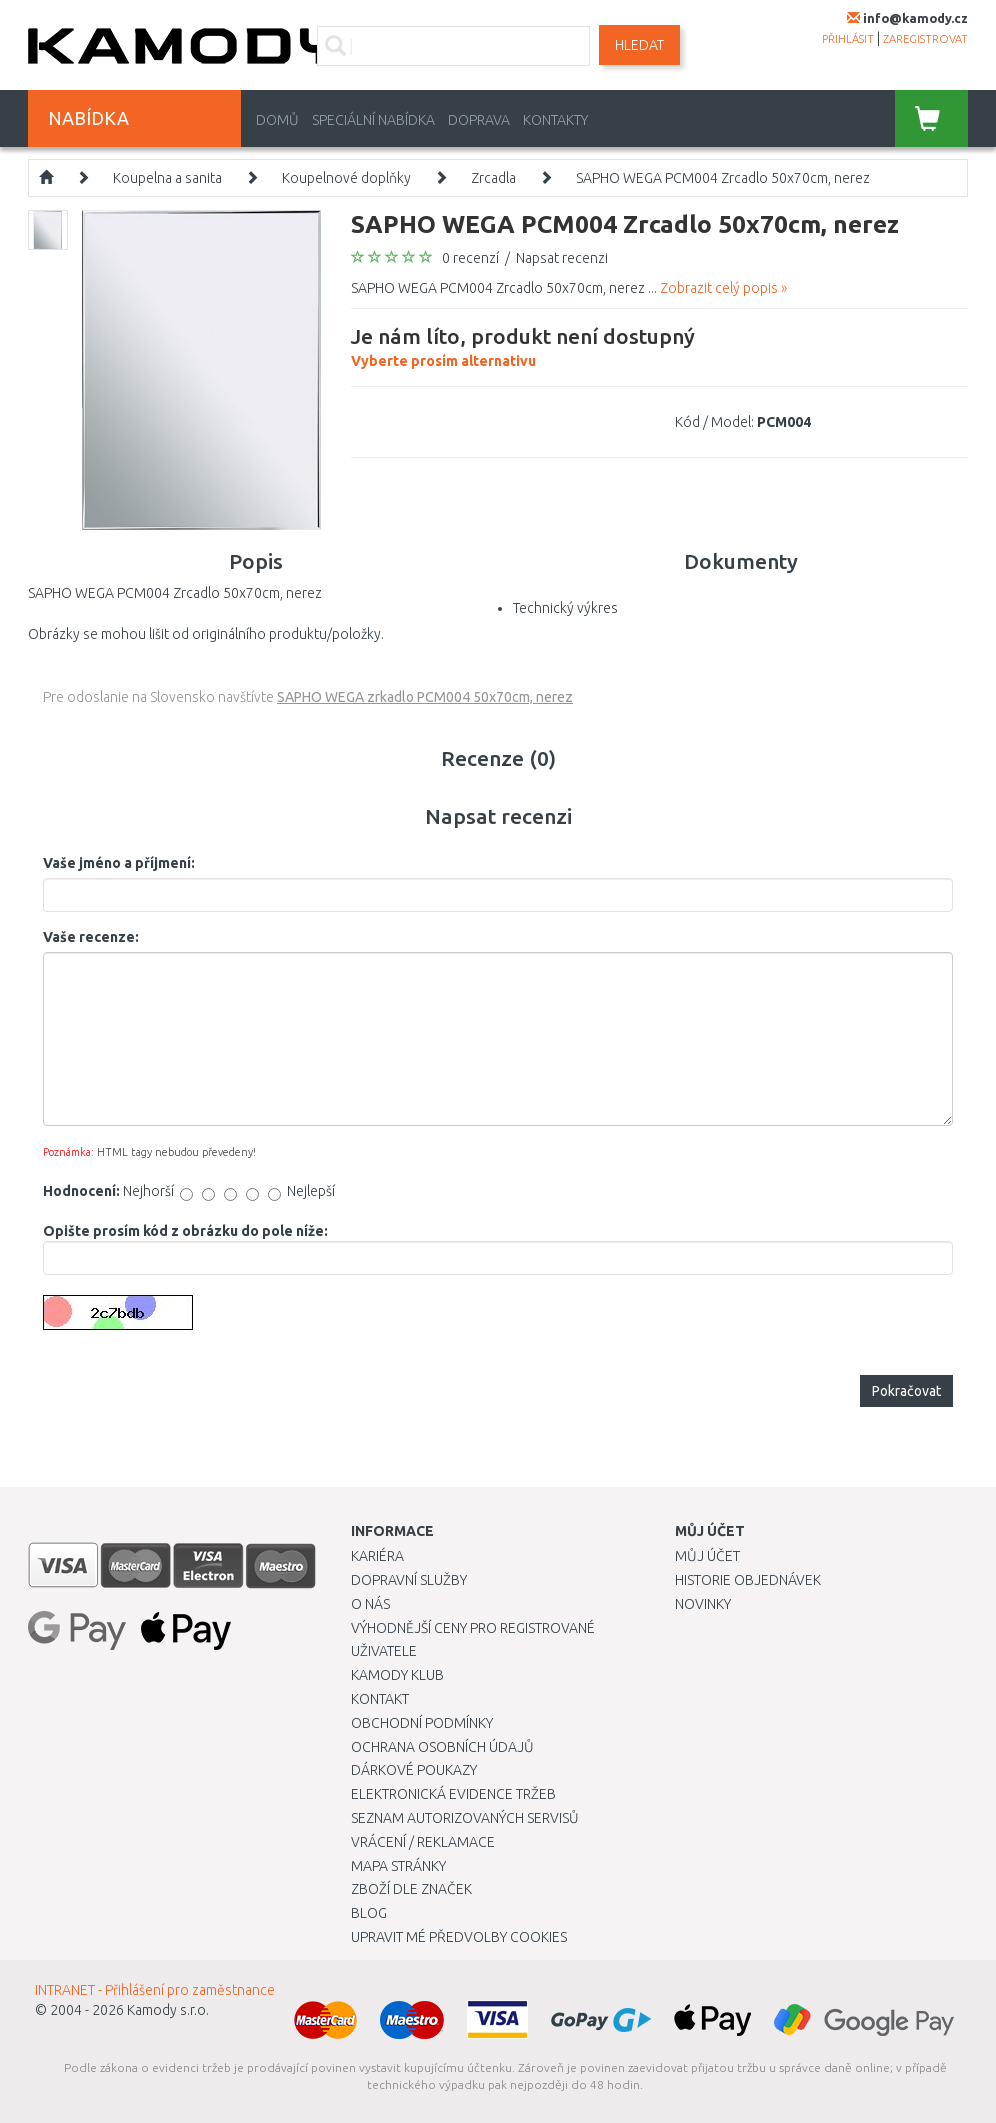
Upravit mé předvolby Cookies (459, 1937)
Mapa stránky (398, 1866)
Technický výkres (565, 608)
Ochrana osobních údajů (442, 1747)
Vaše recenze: (91, 937)
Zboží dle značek (411, 1889)
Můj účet (707, 1556)
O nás (370, 1604)
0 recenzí (470, 258)
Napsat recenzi (562, 258)
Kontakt (380, 1699)
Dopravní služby (409, 1580)
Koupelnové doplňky (346, 178)
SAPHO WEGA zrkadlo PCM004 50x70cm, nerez (425, 697)
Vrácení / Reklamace (423, 1842)
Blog (369, 1913)
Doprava (479, 120)
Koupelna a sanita (167, 178)
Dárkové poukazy (414, 1770)
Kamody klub (397, 1675)
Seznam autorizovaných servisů (465, 1818)
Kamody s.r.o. (168, 2010)
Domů (277, 120)
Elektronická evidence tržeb (453, 1794)
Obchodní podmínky (422, 1723)
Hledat (639, 45)
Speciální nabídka (373, 120)
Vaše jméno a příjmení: (119, 863)
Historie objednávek (748, 1580)
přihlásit (848, 39)
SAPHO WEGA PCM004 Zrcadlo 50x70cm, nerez (723, 178)
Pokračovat (906, 1391)
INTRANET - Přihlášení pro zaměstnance (155, 1990)
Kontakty (555, 120)
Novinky (703, 1604)
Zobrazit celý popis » (723, 288)
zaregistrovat (925, 39)
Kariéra (377, 1556)
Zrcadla (493, 178)
